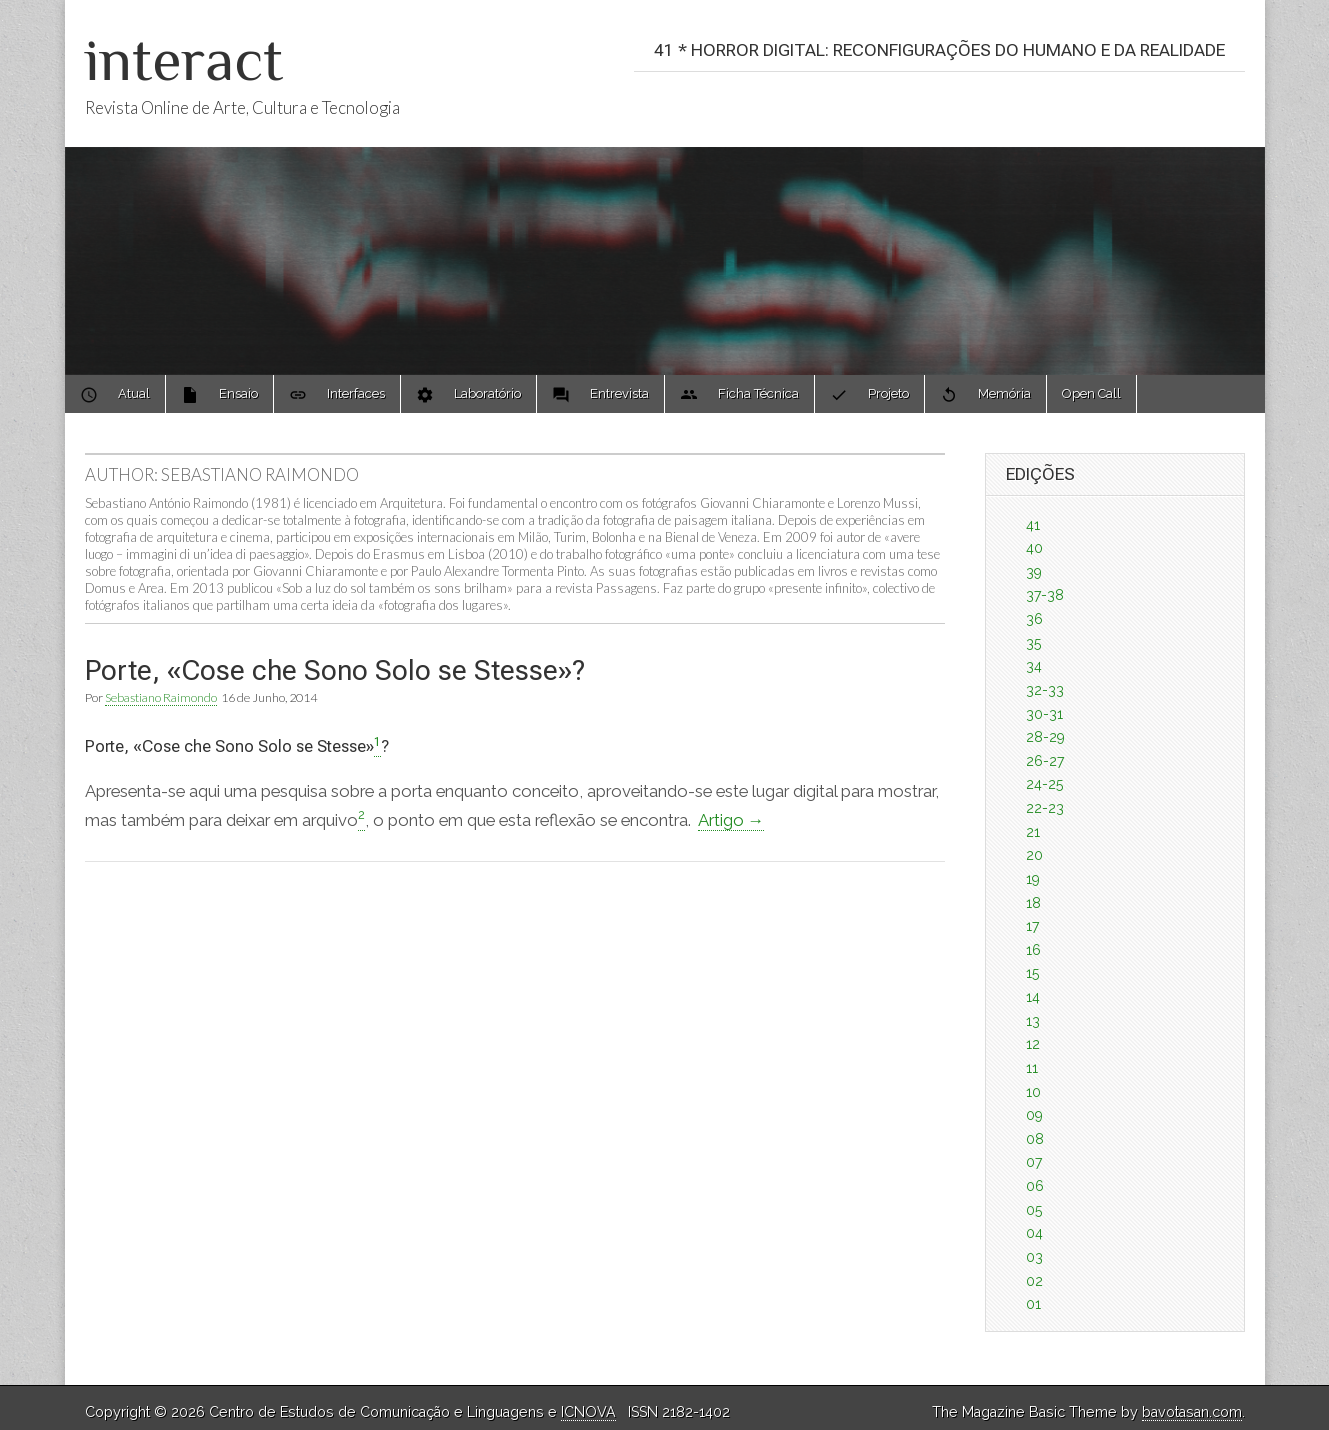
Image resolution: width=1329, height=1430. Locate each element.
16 (1033, 950)
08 (1035, 1139)
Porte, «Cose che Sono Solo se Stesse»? (335, 670)
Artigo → (731, 820)
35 (1033, 643)
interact (184, 59)
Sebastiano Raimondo (161, 697)
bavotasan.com (1192, 1412)
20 (1034, 855)
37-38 (1045, 595)
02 (1034, 1281)
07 (1034, 1162)
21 (1033, 832)
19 (1033, 879)
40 (1034, 548)
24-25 (1044, 784)
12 (1033, 1044)
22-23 (1045, 808)
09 (1034, 1115)
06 (1035, 1186)
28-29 (1045, 737)
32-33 (1045, 690)
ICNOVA (588, 1412)
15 (1032, 973)
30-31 (1044, 714)
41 (1033, 525)
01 (1033, 1304)
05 (1034, 1210)
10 (1033, 1092)
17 (1032, 926)
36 (1034, 619)
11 (1032, 1068)
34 (1034, 666)
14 (1033, 997)
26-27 (1045, 761)
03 (1034, 1257)
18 (1033, 903)
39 (1034, 572)
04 (1034, 1233)
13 (1033, 1021)
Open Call (1091, 393)
